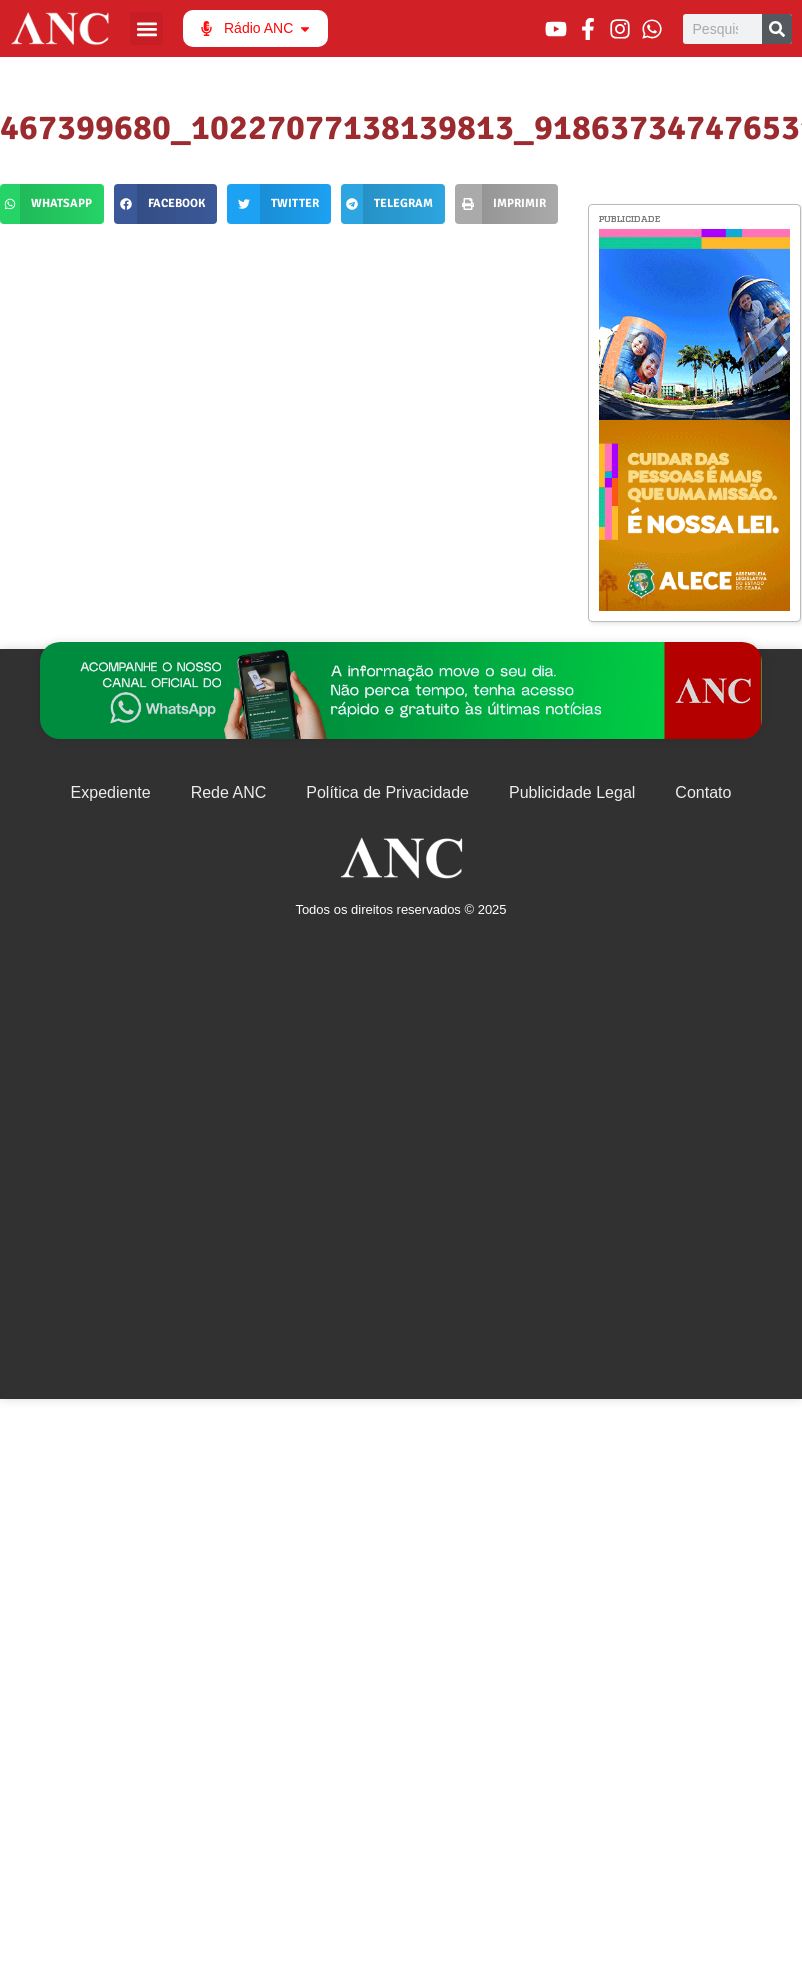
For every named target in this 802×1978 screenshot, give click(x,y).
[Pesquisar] (777, 29)
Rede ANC (229, 792)
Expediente (111, 792)
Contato (703, 792)
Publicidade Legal (572, 792)
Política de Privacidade (387, 792)
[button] (146, 28)
